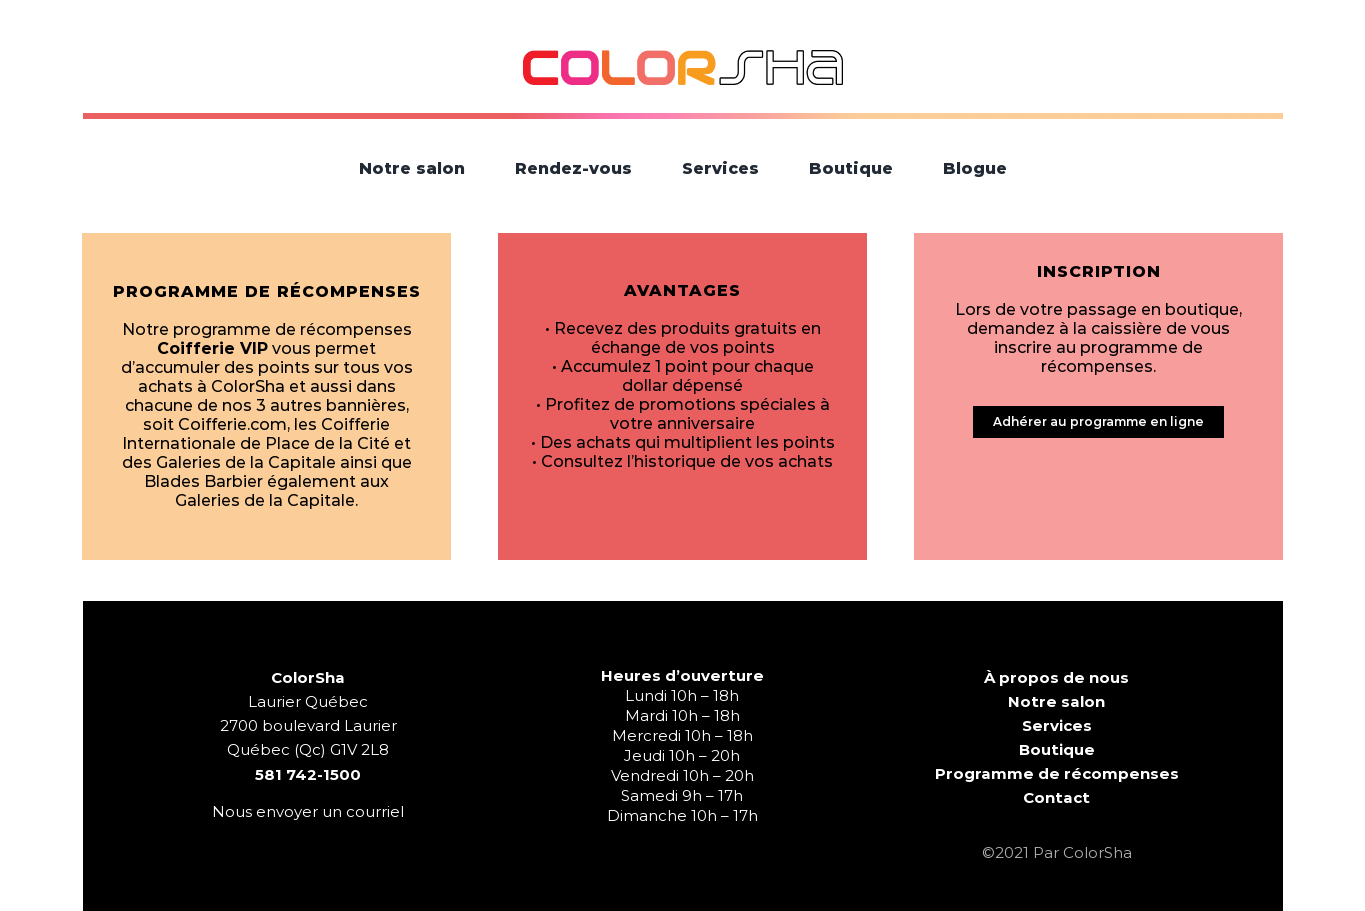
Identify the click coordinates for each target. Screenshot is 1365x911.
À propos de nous (1056, 677)
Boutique (1057, 749)
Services (1057, 725)
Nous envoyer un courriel (308, 811)
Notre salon (1056, 701)
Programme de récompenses (1057, 773)
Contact (1056, 797)
